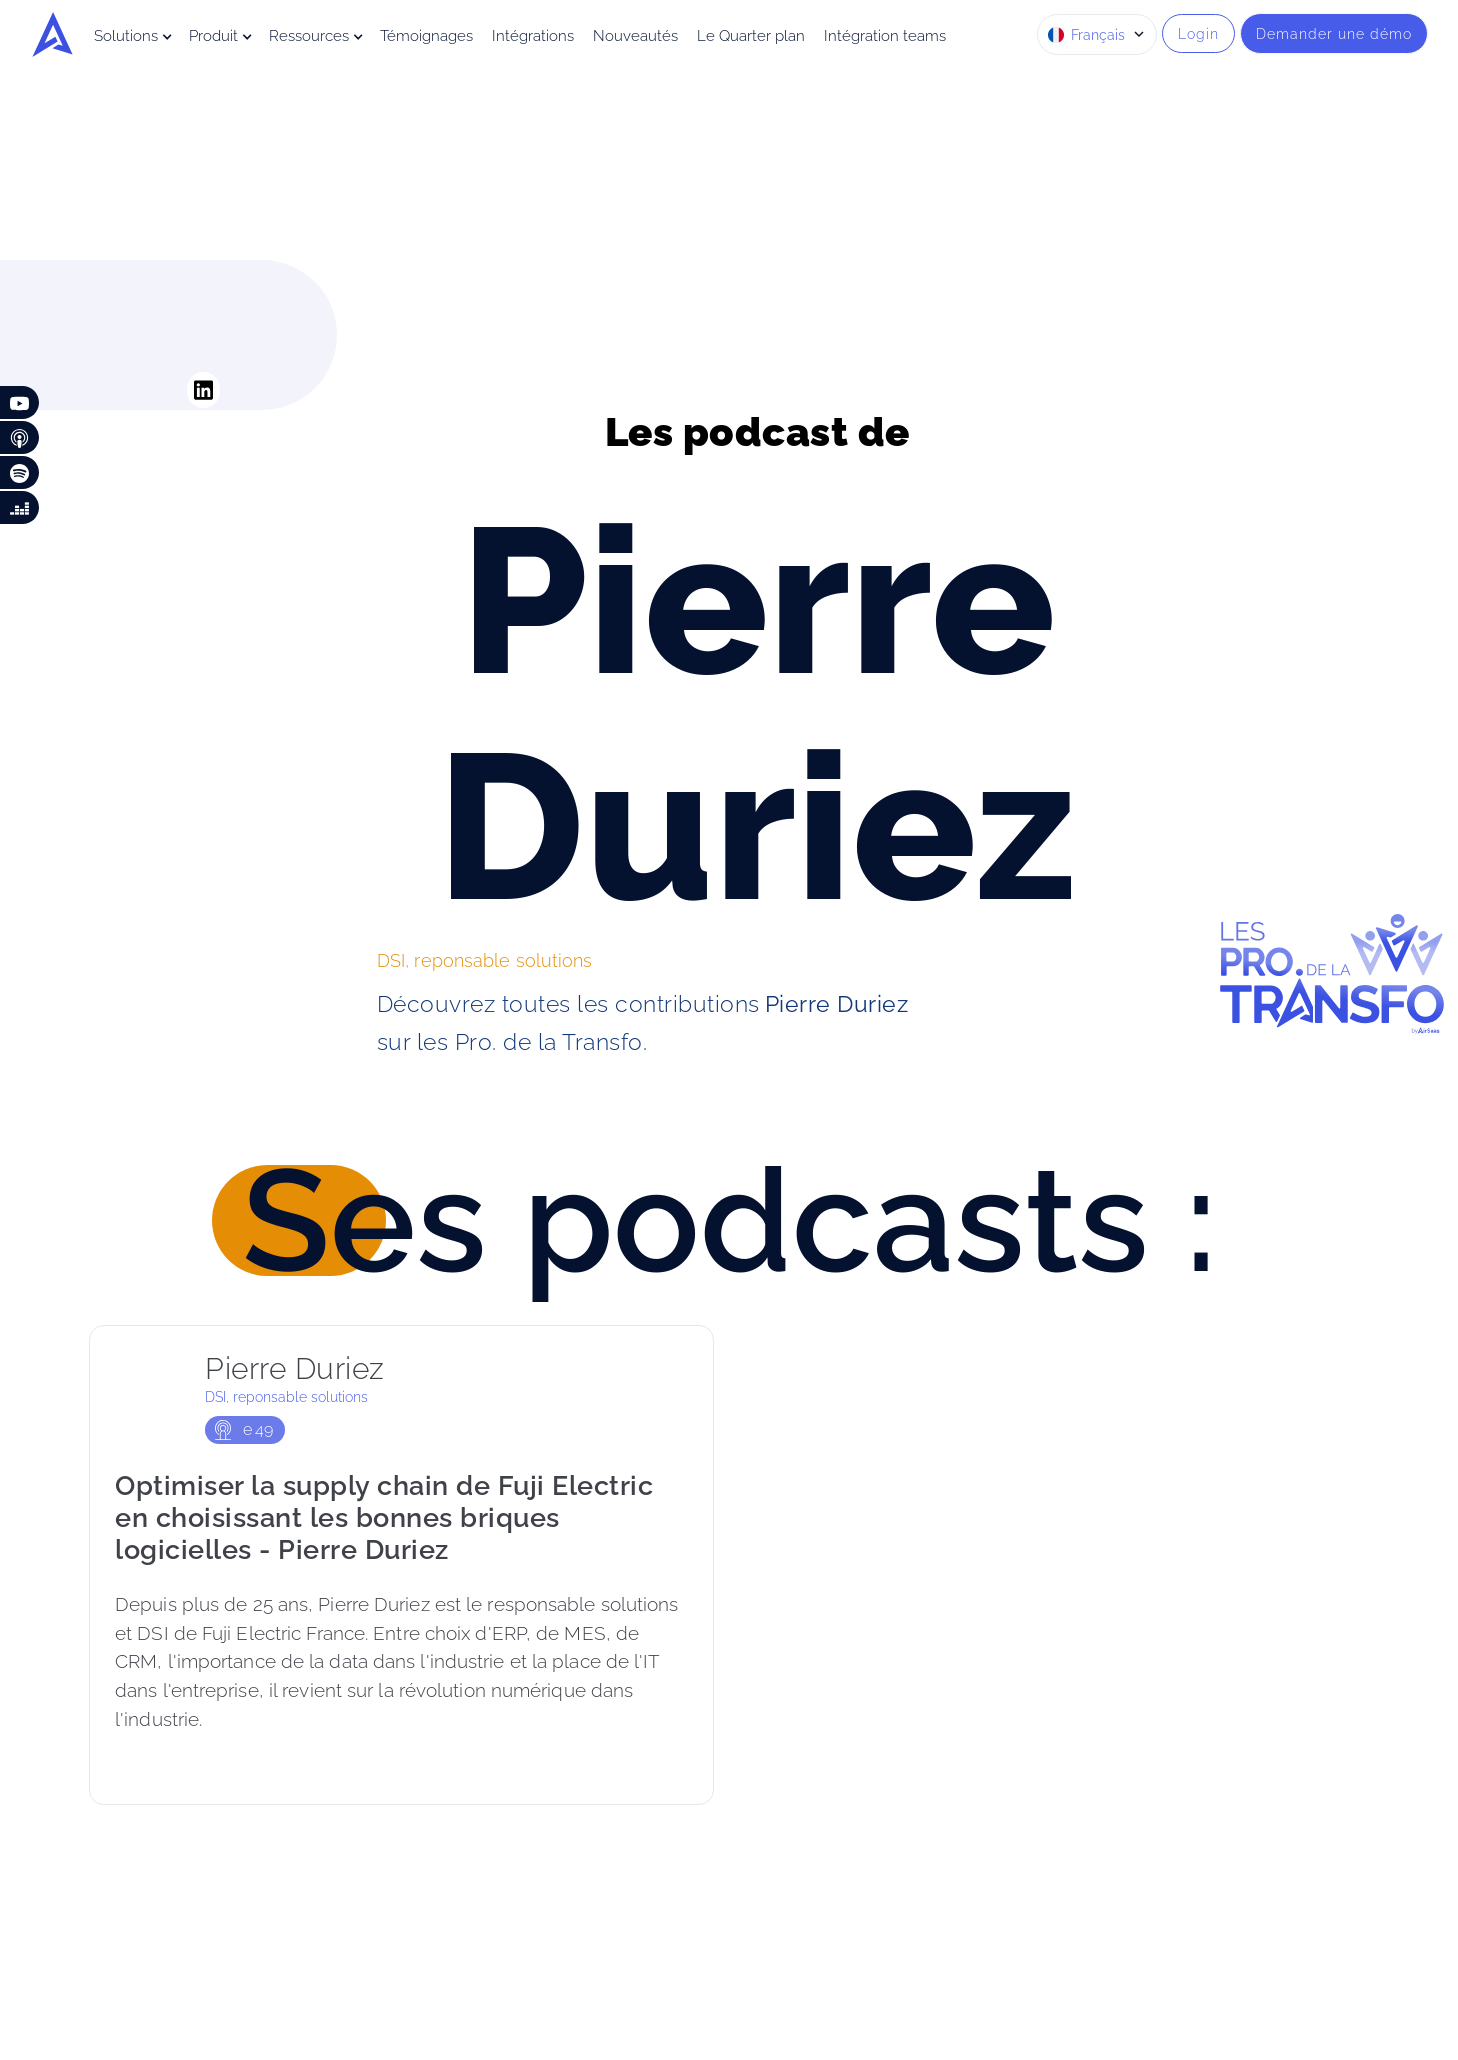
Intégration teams (885, 36)
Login (1198, 33)
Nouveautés (635, 36)
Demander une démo (1334, 33)
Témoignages (426, 36)
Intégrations (533, 36)
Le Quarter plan (751, 36)
